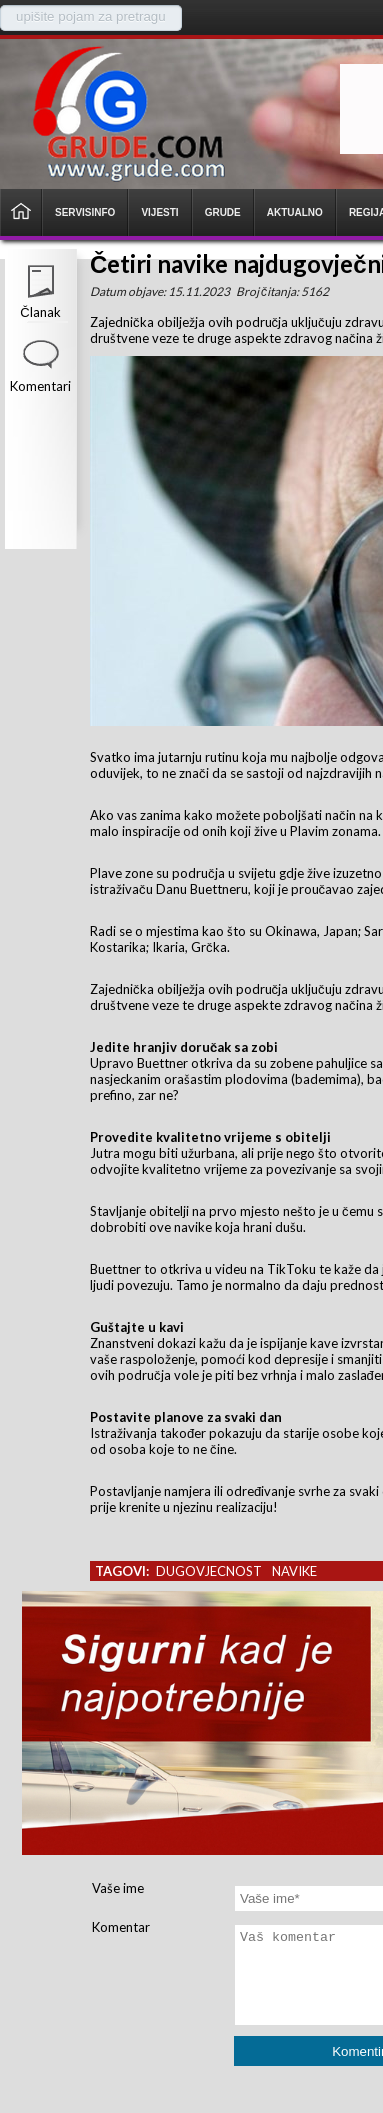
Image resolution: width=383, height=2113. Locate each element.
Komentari (40, 386)
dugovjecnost (209, 1571)
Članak (40, 312)
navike (294, 1571)
